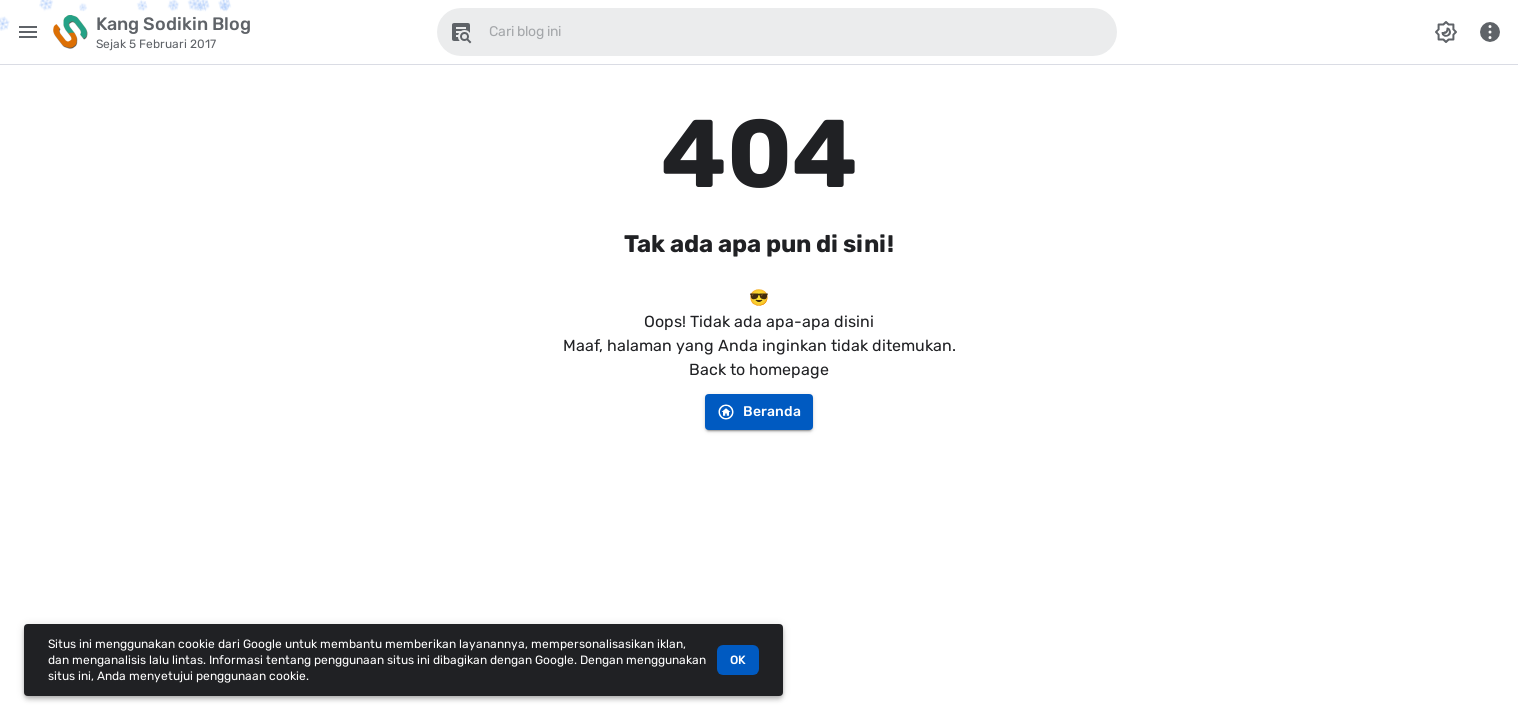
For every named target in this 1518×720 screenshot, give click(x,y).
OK (738, 660)
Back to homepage (759, 369)
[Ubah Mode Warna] (1446, 32)
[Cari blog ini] (461, 32)
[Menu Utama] (28, 32)
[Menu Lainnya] (1490, 32)
